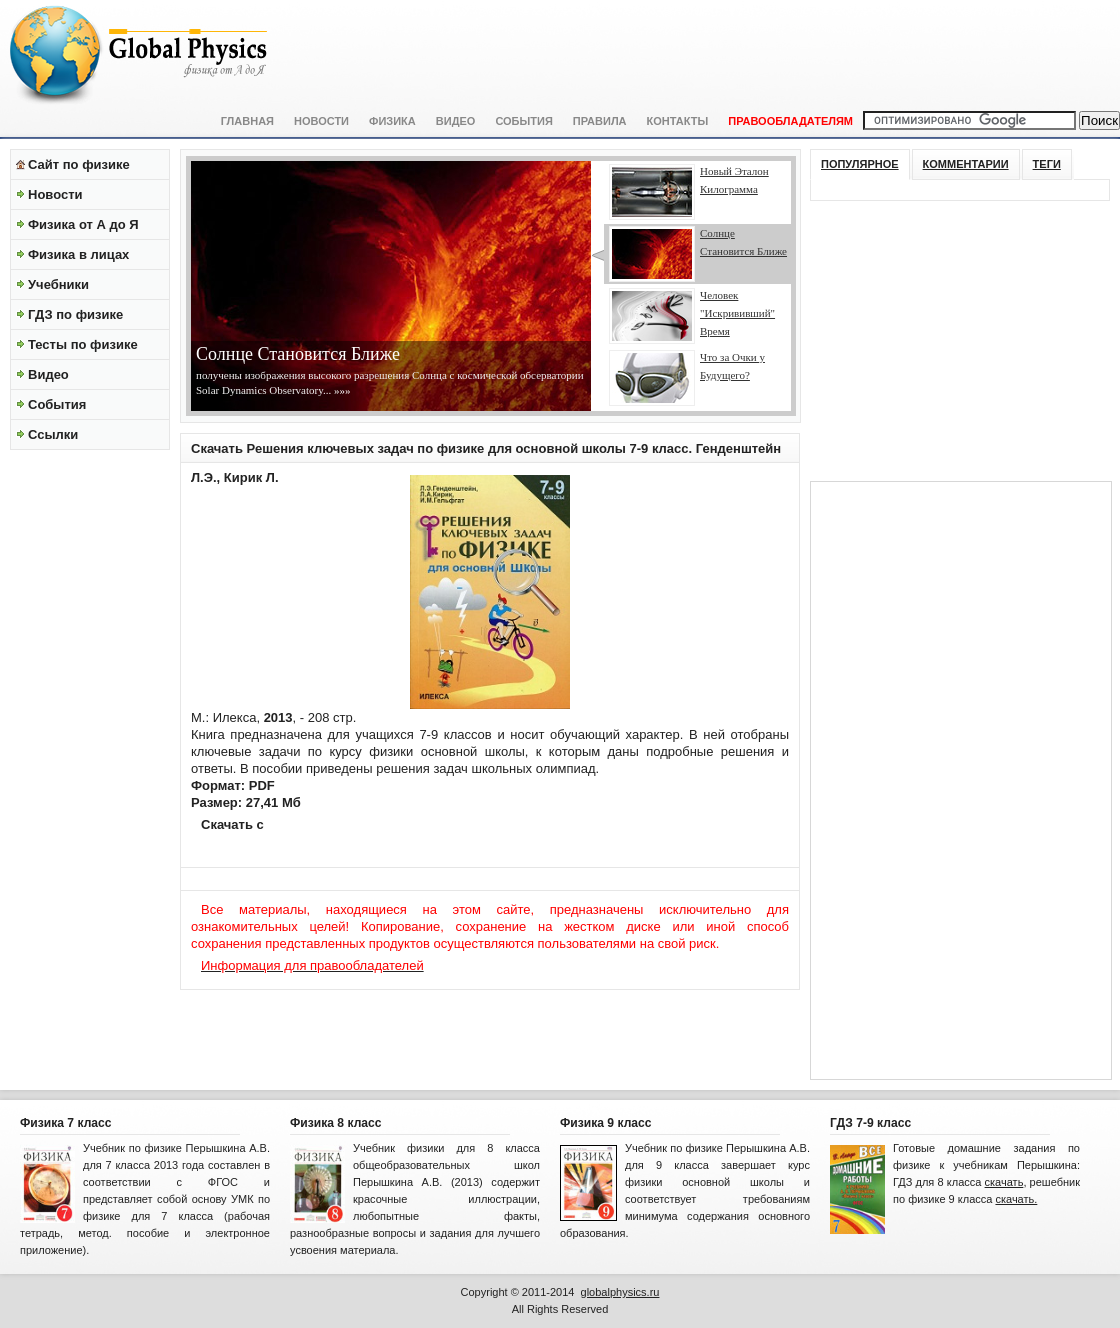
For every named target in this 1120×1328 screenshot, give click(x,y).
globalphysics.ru (620, 1292)
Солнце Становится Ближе (298, 354)
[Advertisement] (90, 760)
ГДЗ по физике (75, 314)
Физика (392, 121)
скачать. (1016, 1199)
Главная (247, 121)
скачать (1004, 1182)
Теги (1047, 164)
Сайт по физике (79, 164)
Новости (321, 121)
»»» (340, 390)
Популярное (860, 164)
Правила (600, 121)
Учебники (58, 284)
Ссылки (53, 434)
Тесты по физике (83, 344)
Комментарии (966, 164)
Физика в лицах (78, 254)
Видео (456, 121)
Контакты (678, 121)
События (523, 121)
